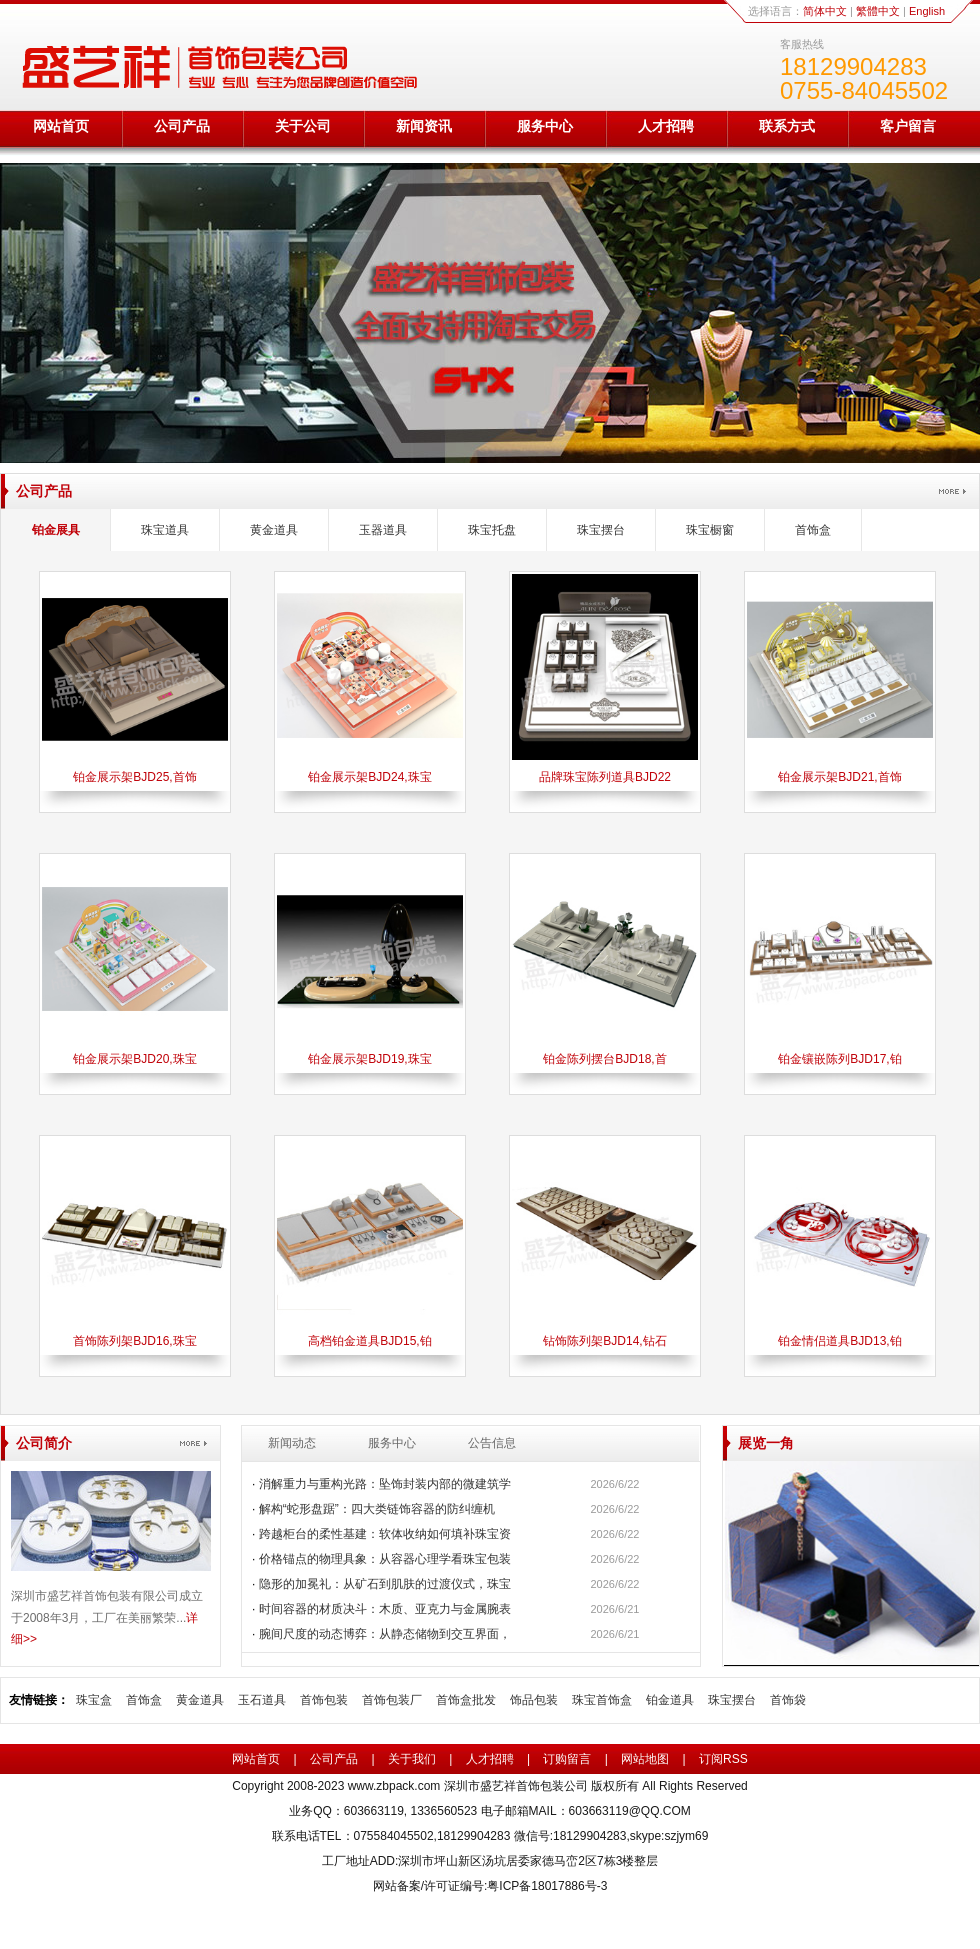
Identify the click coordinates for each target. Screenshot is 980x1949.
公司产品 (182, 126)
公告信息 (492, 1443)
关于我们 (412, 1759)
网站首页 (61, 126)
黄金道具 (274, 530)
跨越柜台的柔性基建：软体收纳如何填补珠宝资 (385, 1534)
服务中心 (545, 126)
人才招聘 (666, 126)
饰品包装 (534, 1700)
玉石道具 (262, 1700)
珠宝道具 (165, 530)
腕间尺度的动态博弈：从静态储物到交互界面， (385, 1634)
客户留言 (908, 126)
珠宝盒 (94, 1700)
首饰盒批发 (466, 1700)
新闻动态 (292, 1443)
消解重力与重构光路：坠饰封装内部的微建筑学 (385, 1484)
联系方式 (787, 126)
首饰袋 (788, 1700)
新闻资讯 (424, 126)
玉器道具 (383, 530)
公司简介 (44, 1443)
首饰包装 (324, 1700)
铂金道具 (670, 1700)
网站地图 (645, 1759)
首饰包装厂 (392, 1700)
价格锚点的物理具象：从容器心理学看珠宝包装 (385, 1559)
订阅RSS (723, 1759)
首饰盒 (813, 530)
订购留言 (567, 1759)
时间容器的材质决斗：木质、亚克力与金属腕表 (385, 1609)
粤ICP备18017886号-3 (547, 1886)
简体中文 (825, 11)
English (927, 11)
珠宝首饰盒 (602, 1700)
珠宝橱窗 (710, 530)
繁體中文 (878, 11)
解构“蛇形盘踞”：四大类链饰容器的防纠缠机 (377, 1509)
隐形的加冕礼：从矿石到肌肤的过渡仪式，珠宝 (385, 1584)
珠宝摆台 (601, 530)
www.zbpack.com (394, 1786)
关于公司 (303, 126)
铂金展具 (56, 530)
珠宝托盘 (492, 530)
